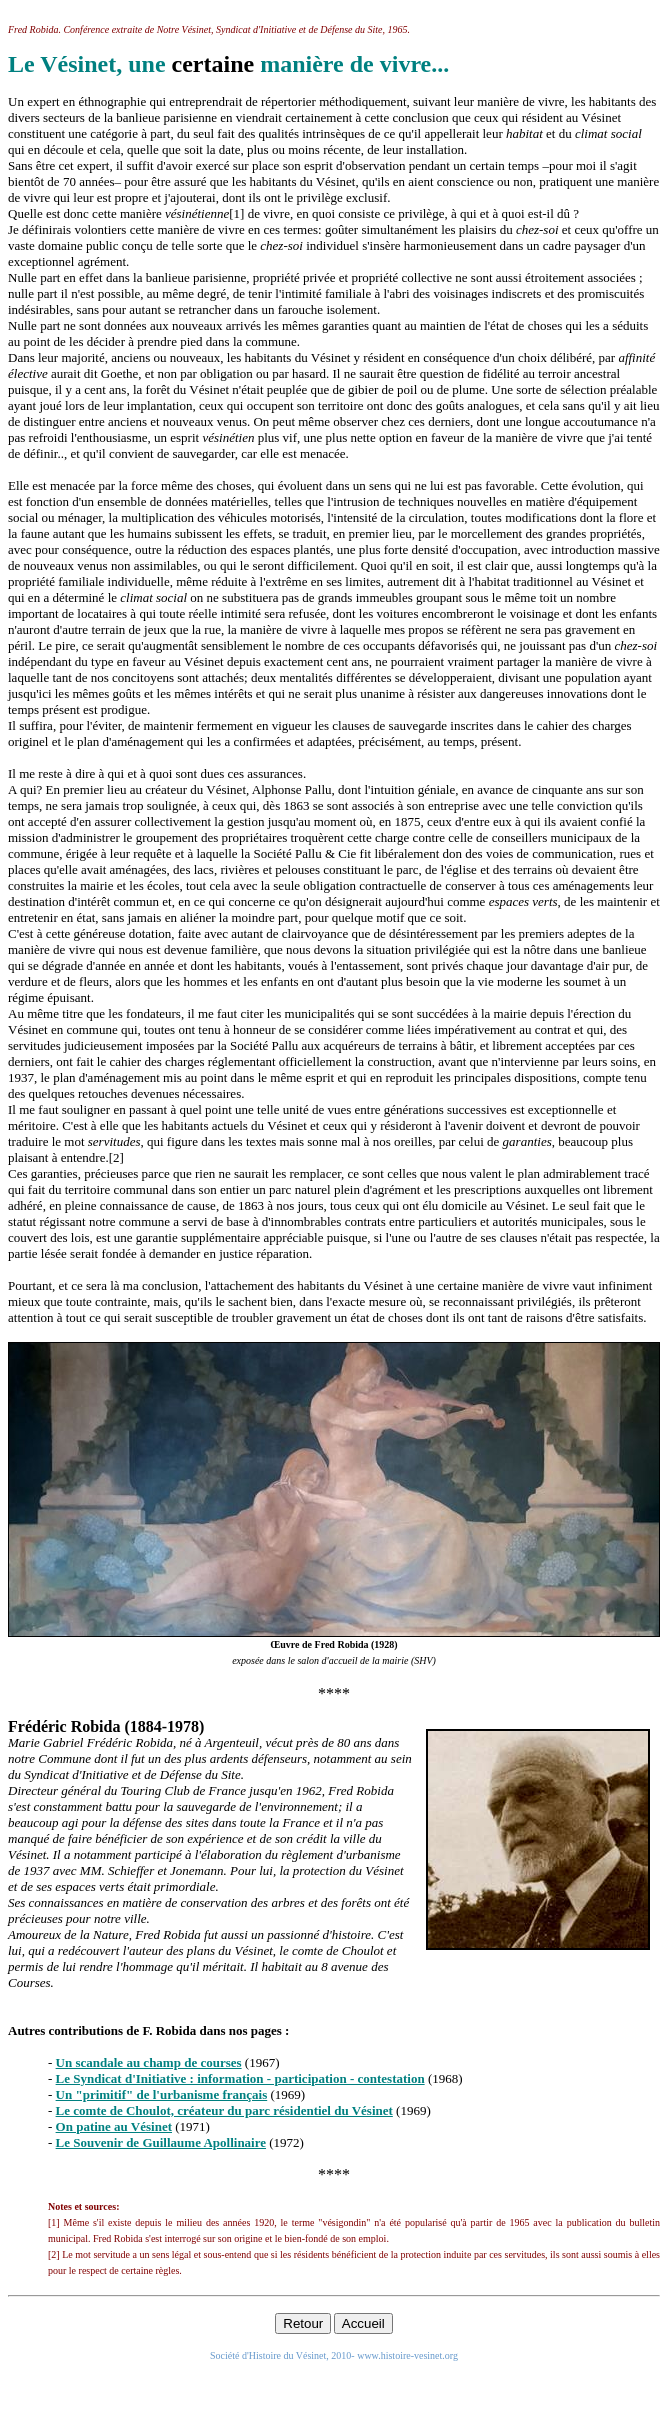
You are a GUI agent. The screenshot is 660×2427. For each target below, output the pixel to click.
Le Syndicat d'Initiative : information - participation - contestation (240, 2078)
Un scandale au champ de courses (149, 2062)
